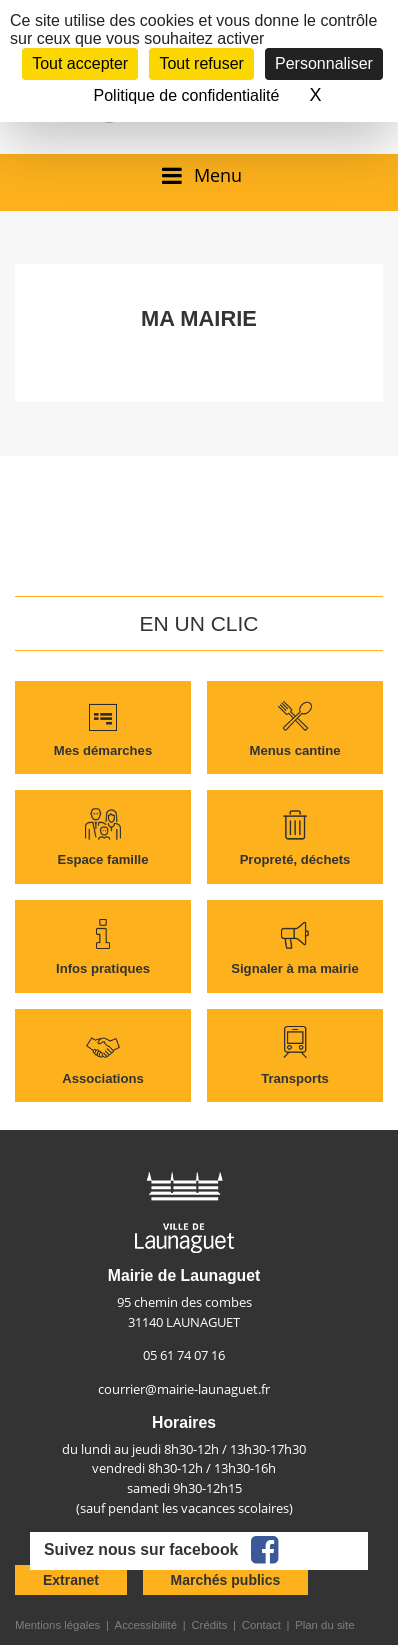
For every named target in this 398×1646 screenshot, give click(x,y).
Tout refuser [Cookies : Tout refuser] (201, 63)
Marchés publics (226, 1580)
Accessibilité (146, 1625)
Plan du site (324, 1625)
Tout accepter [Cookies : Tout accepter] (80, 63)
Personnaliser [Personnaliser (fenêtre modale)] (324, 63)
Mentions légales (57, 1625)
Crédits (209, 1625)
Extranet (71, 1580)
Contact (261, 1625)
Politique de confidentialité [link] (187, 95)
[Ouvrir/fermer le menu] (198, 175)
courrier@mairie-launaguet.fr (184, 1389)
